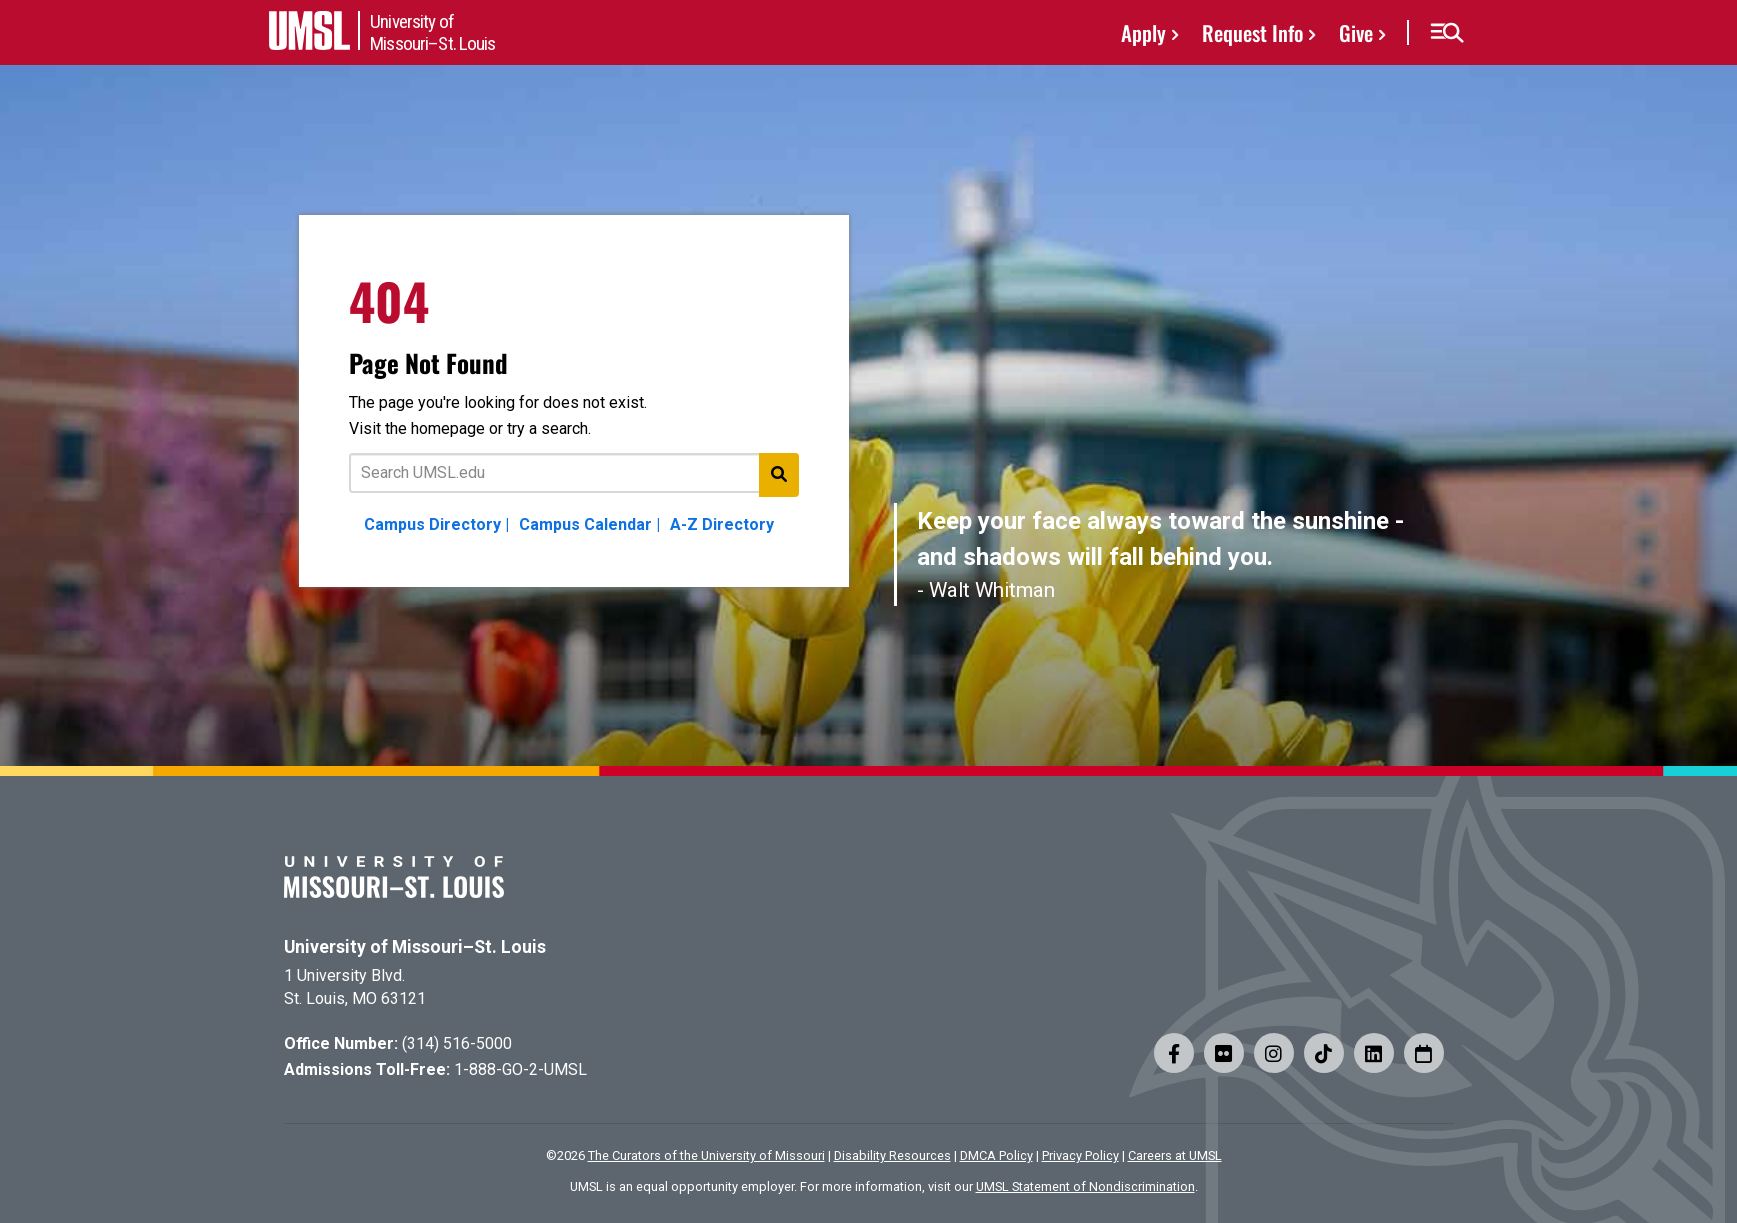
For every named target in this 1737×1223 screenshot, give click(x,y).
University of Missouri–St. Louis (415, 947)
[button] (1446, 33)
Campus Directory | (436, 524)
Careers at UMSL (1175, 1155)
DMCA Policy (996, 1155)
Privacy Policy (1080, 1155)
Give (1356, 32)
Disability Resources (892, 1155)
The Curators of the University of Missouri (706, 1155)
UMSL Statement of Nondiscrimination (1085, 1186)
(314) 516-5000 (457, 1043)
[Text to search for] (574, 473)
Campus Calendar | (589, 524)
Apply (1143, 32)
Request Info (1252, 32)
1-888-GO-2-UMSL (520, 1069)
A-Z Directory (722, 524)
